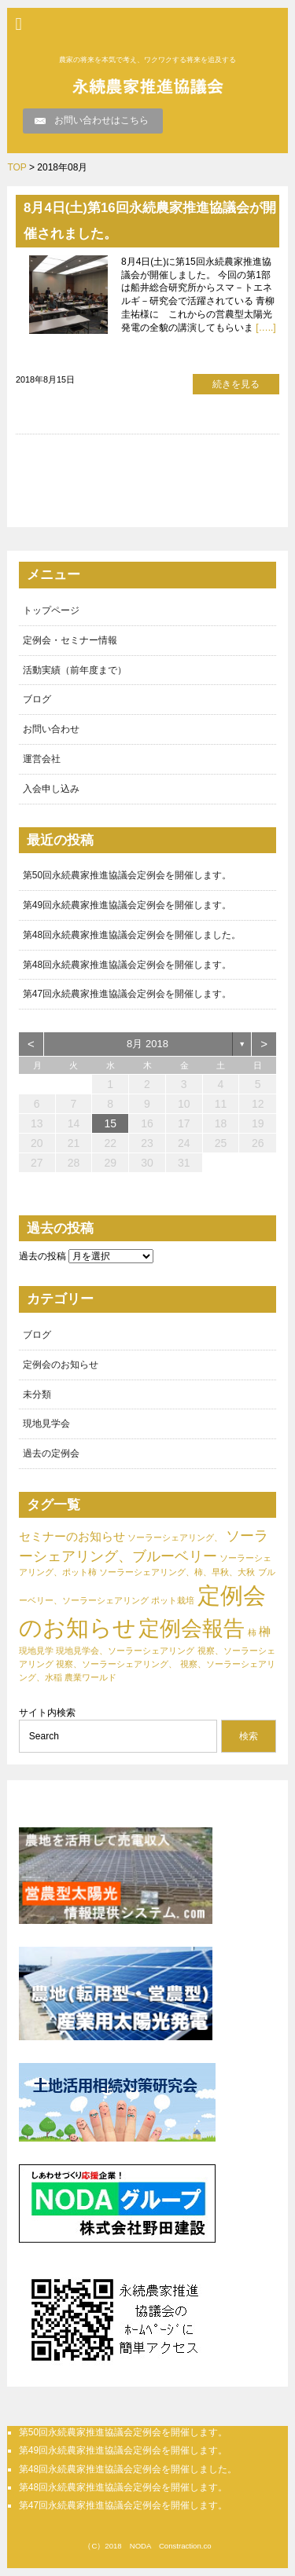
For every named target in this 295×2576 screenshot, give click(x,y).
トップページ (51, 610)
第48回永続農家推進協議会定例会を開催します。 (127, 964)
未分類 (37, 1394)
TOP (16, 167)
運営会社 (42, 758)
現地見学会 (46, 1423)
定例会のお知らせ (60, 1364)
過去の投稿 (42, 1256)
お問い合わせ (51, 729)
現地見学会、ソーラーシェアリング (125, 1650)
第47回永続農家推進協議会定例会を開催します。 (127, 993)
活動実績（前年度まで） (75, 670)
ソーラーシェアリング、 (175, 1537)
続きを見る (236, 384)
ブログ (37, 699)
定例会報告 (191, 1628)
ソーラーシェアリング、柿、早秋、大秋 (177, 1572)
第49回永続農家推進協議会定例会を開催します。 (127, 905)
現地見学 (36, 1650)
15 (110, 1123)
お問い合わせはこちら (101, 120)
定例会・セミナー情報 (70, 640)
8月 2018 (147, 1044)
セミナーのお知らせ (72, 1536)
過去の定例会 (51, 1453)
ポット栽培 (172, 1600)
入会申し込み (51, 788)
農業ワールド (90, 1677)
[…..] (264, 327)
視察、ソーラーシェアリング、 (116, 1664)
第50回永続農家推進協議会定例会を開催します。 (127, 875)
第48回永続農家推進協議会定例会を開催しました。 (132, 934)
